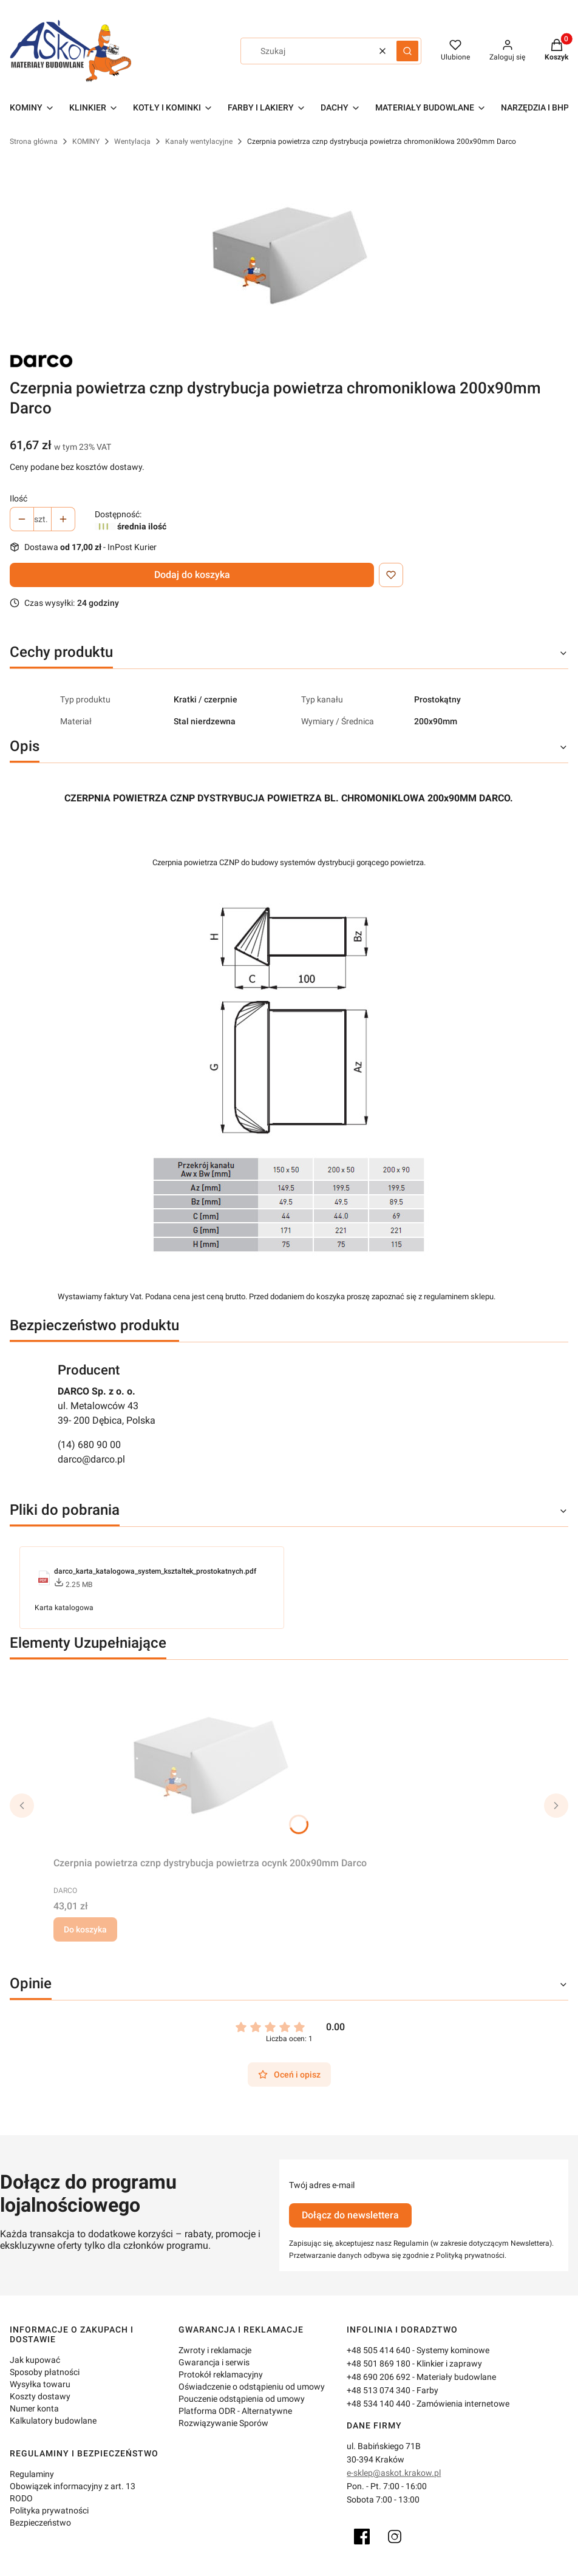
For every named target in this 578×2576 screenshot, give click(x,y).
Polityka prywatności (49, 2510)
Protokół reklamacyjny (220, 2374)
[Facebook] (362, 2536)
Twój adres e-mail (322, 2185)
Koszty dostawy (40, 2396)
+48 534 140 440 (378, 2403)
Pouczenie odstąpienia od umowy (241, 2399)
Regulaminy (32, 2474)
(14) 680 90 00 (89, 1444)
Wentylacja (132, 141)
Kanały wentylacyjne (199, 141)
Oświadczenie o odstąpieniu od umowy (251, 2386)
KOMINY (86, 141)
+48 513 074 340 (378, 2390)
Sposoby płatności (45, 2372)
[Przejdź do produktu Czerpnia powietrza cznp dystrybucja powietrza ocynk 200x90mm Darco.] (210, 1761)
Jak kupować (35, 2360)
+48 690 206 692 (378, 2377)
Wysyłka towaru (40, 2384)
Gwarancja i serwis (214, 2362)
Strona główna (34, 141)
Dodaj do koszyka (192, 574)
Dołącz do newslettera (350, 2215)
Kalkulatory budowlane (53, 2420)
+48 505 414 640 (378, 2350)
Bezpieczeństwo (40, 2522)
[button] (407, 51)
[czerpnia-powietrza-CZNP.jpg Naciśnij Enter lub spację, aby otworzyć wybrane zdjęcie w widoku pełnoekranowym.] (289, 251)
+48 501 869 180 (378, 2363)
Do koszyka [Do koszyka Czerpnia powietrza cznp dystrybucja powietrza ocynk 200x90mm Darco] (85, 1929)
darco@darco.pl (91, 1459)
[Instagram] (395, 2536)
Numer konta (34, 2408)
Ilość (18, 498)
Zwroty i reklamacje (214, 2350)
